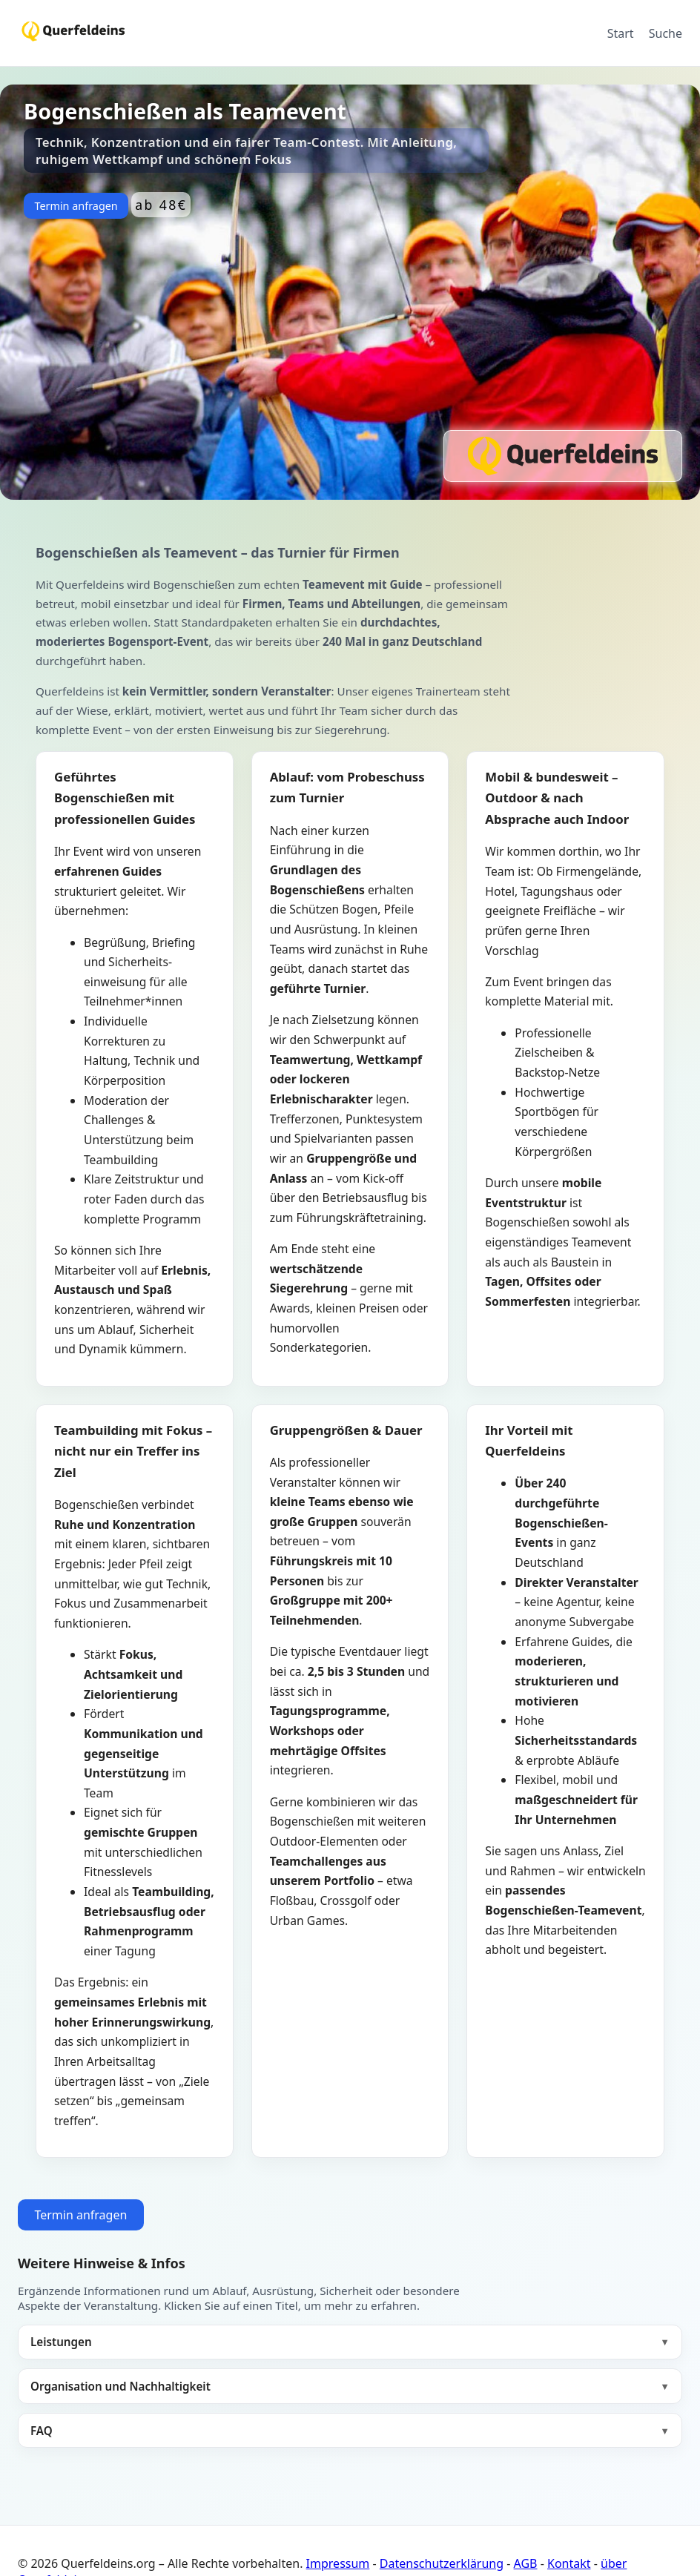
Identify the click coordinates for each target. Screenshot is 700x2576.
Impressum (338, 2563)
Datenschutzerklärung (441, 2563)
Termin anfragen (75, 206)
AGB (526, 2563)
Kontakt (569, 2563)
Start (620, 33)
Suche (665, 33)
